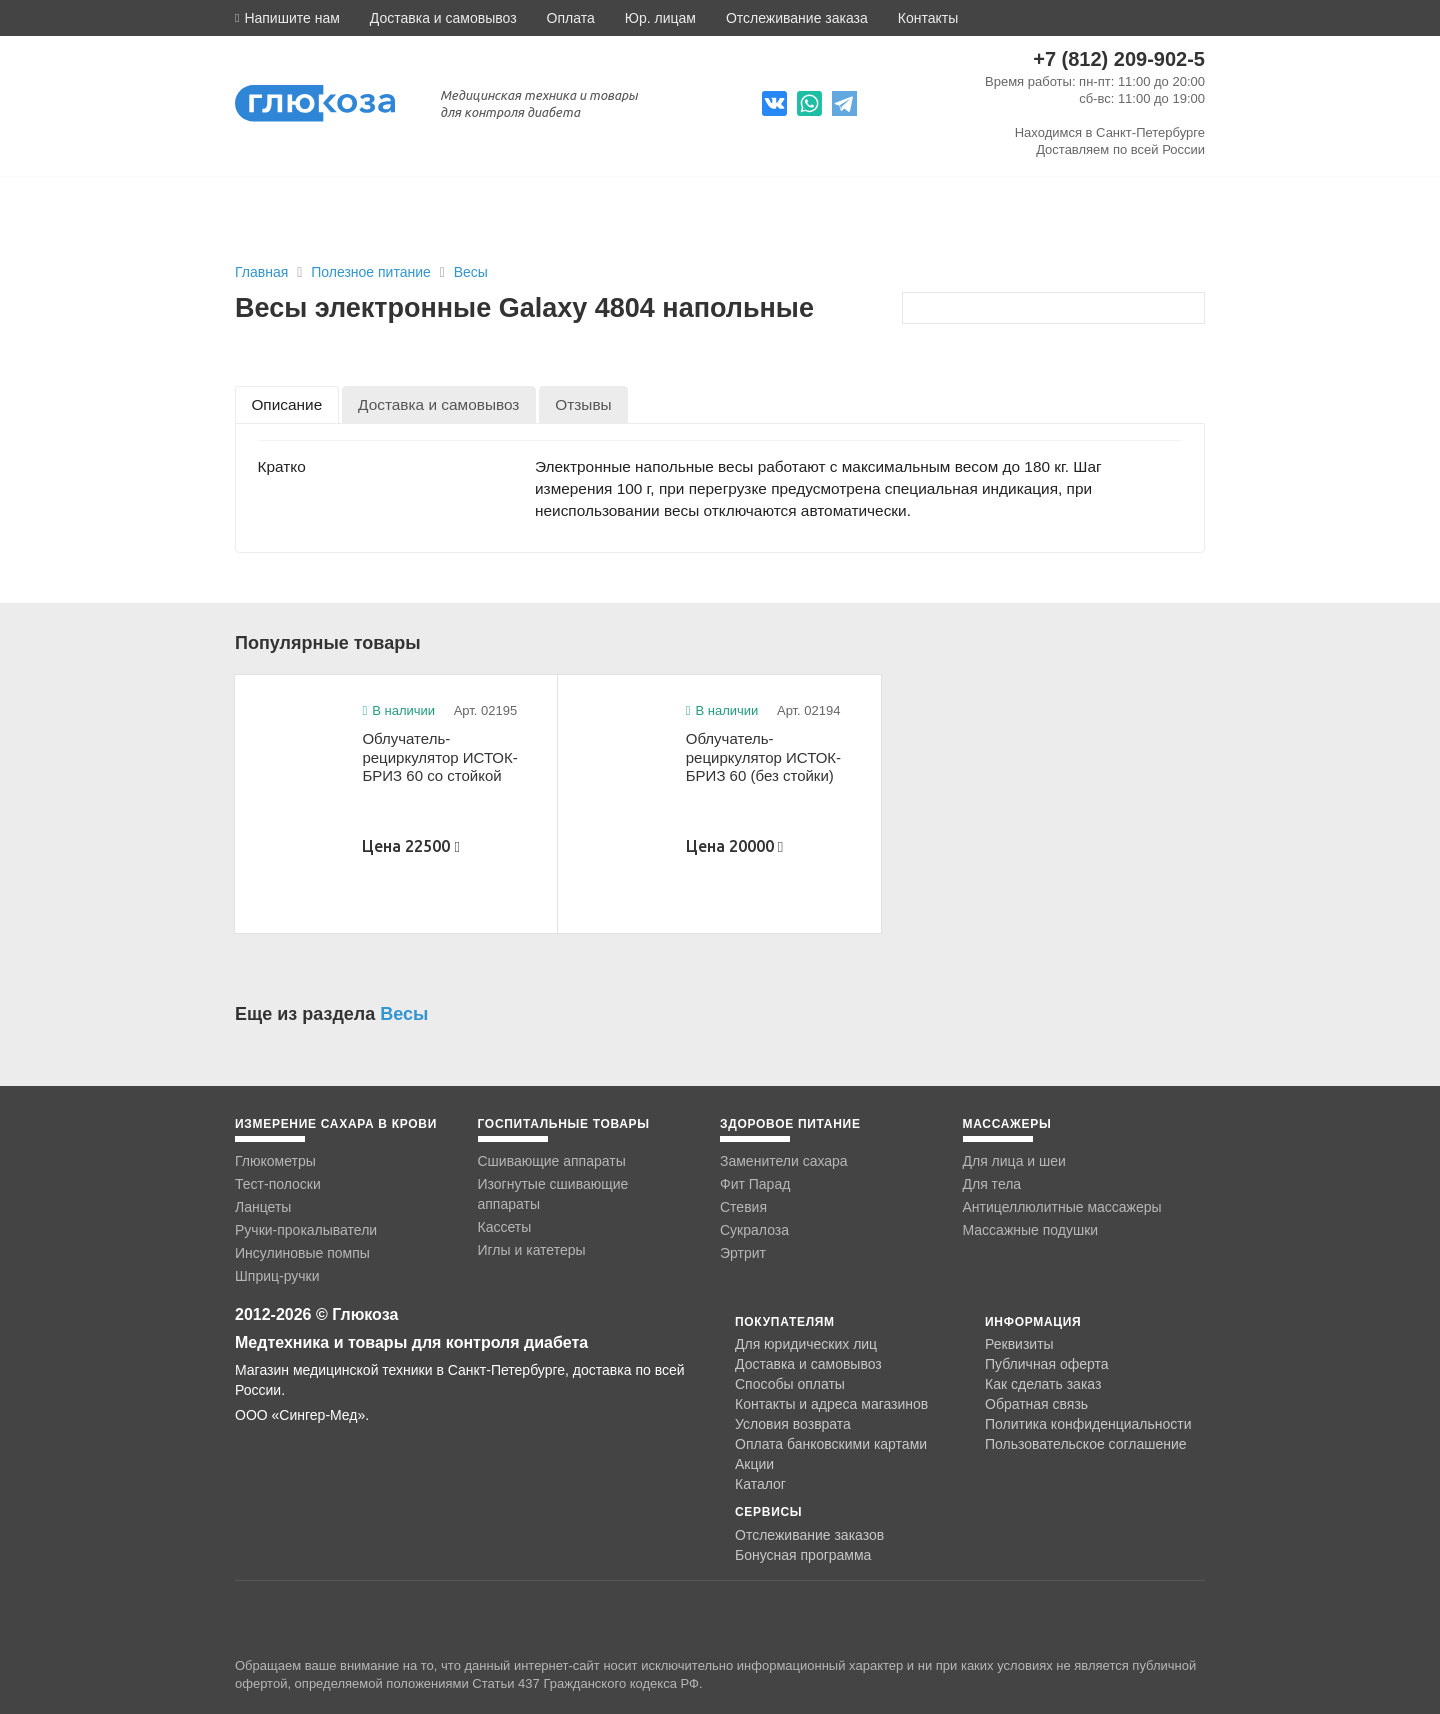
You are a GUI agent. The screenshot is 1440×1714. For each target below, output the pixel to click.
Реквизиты (1019, 1344)
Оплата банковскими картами (831, 1444)
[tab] (287, 404)
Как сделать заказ (1043, 1384)
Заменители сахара (784, 1161)
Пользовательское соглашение (1086, 1444)
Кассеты (505, 1227)
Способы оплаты (790, 1384)
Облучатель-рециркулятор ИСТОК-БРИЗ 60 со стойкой (439, 757)
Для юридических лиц (806, 1344)
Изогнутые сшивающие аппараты (553, 1194)
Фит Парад (755, 1184)
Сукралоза (754, 1230)
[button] (287, 18)
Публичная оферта (1047, 1364)
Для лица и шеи (1014, 1161)
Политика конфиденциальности (1088, 1424)
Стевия (743, 1207)
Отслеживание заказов (809, 1535)
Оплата (571, 18)
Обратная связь (1036, 1404)
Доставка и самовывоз (443, 18)
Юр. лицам (660, 18)
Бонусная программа (803, 1555)
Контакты (928, 18)
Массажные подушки (1031, 1230)
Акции (754, 1464)
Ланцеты (263, 1207)
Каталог (760, 1484)
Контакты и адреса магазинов (831, 1404)
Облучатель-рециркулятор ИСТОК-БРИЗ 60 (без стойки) (763, 757)
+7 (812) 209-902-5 (1119, 59)
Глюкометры (275, 1161)
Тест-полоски (278, 1184)
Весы (471, 272)
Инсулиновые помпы (302, 1253)
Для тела (992, 1184)
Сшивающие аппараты (552, 1161)
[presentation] (287, 404)
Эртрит (743, 1253)
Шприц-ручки (277, 1276)
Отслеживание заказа (797, 18)
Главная (261, 272)
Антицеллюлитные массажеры (1062, 1207)
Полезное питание (372, 272)
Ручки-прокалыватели (306, 1230)
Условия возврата (793, 1424)
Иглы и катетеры (532, 1250)
